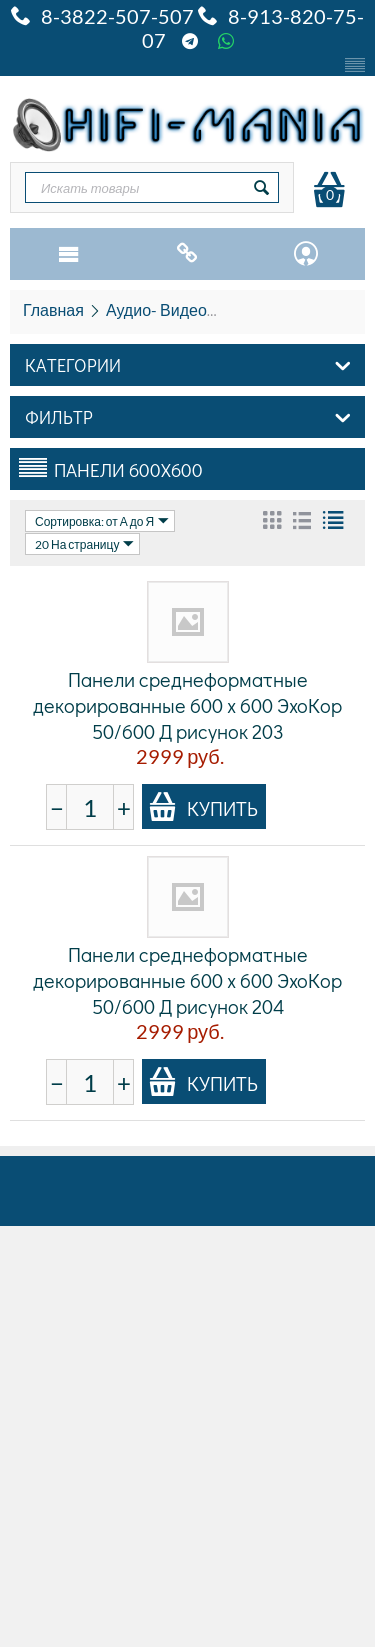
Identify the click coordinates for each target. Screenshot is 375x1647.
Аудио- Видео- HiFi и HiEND (207, 309)
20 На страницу (84, 544)
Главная (53, 309)
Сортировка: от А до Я (102, 521)
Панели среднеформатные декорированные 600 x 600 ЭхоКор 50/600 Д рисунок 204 (187, 980)
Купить (203, 807)
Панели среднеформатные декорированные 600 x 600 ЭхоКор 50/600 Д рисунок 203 (187, 705)
